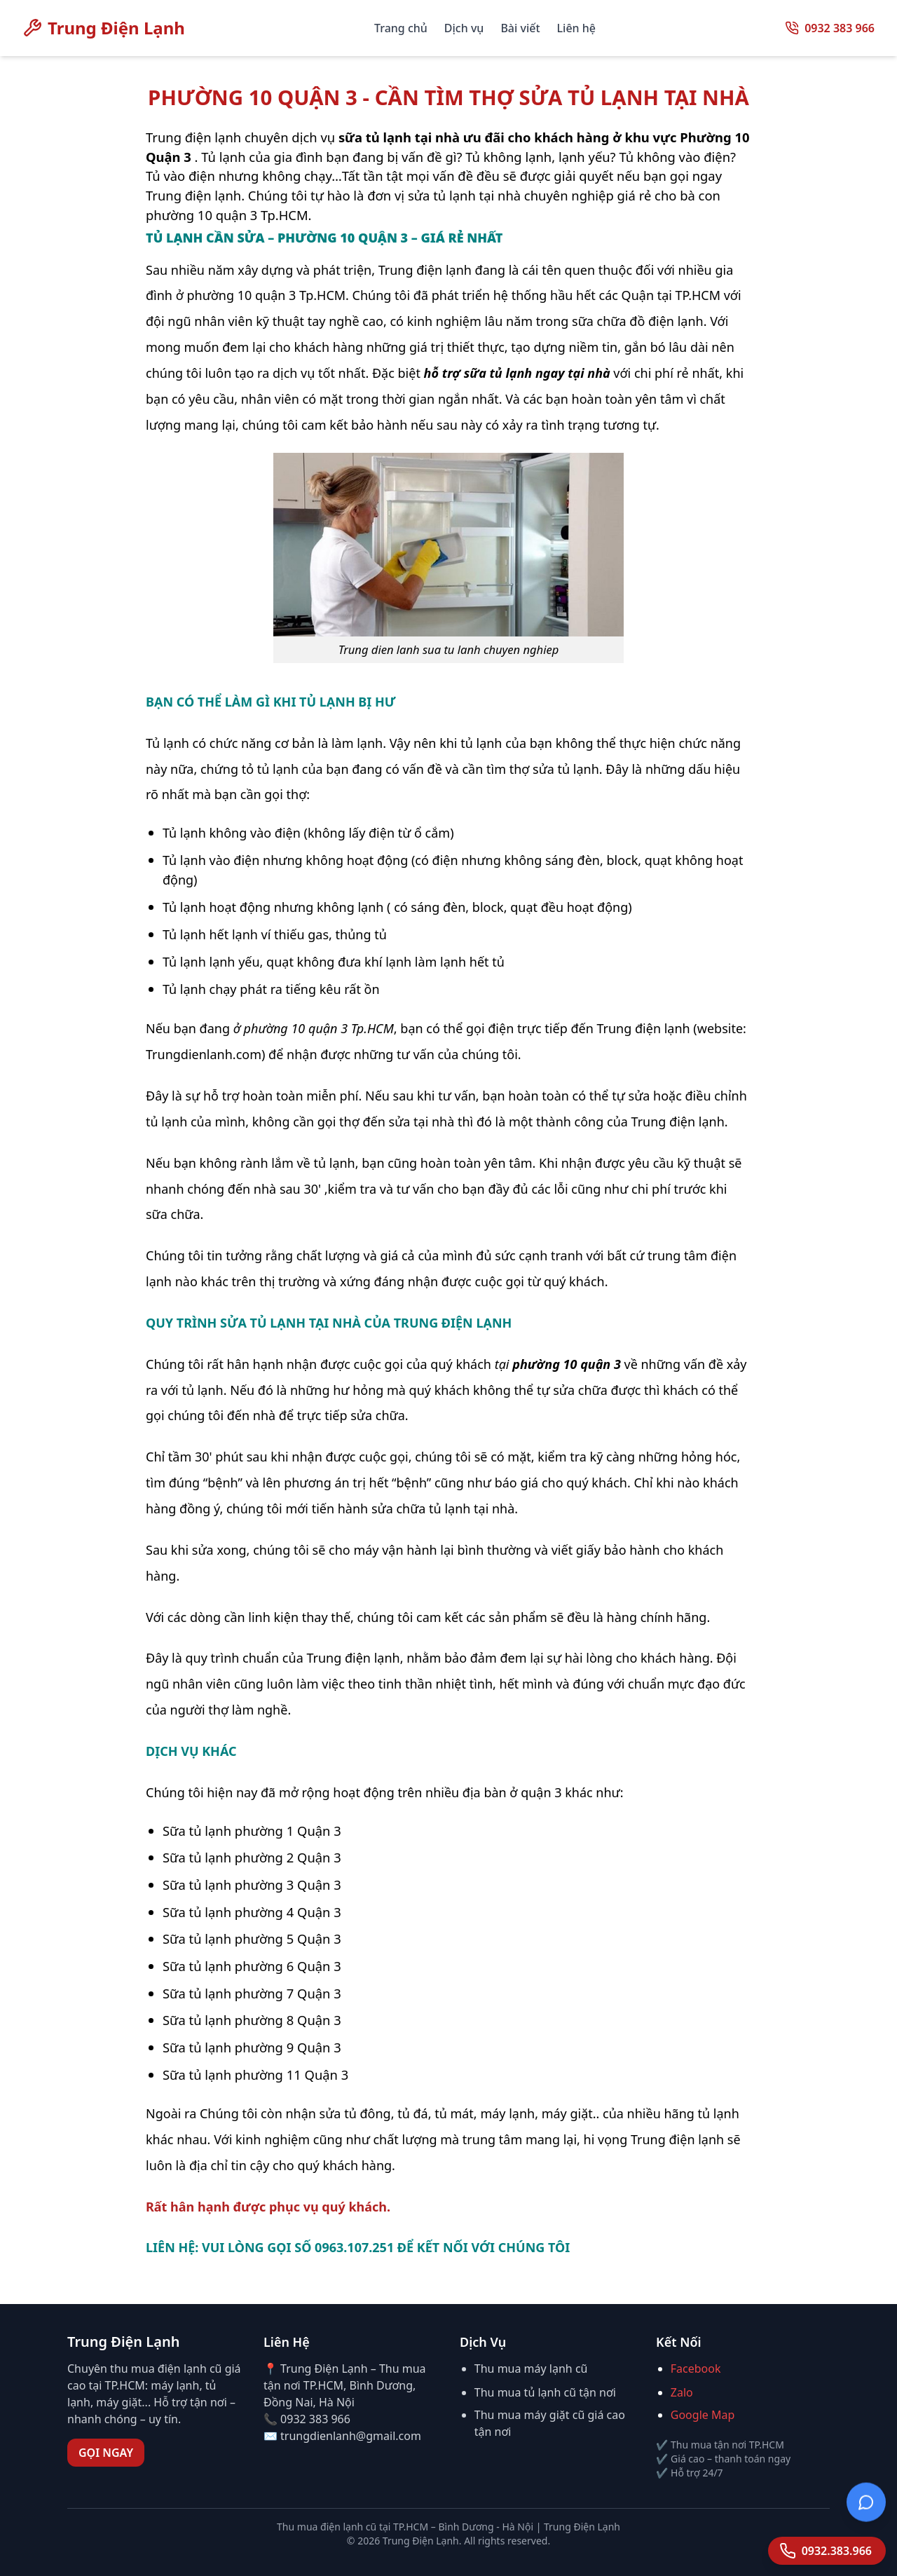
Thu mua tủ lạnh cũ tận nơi (545, 2392)
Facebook (696, 2368)
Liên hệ (576, 28)
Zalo (682, 2392)
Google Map (703, 2414)
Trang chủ (400, 28)
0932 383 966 (839, 28)
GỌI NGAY (105, 2452)
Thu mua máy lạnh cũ (531, 2368)
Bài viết (520, 28)
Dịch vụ (464, 28)
